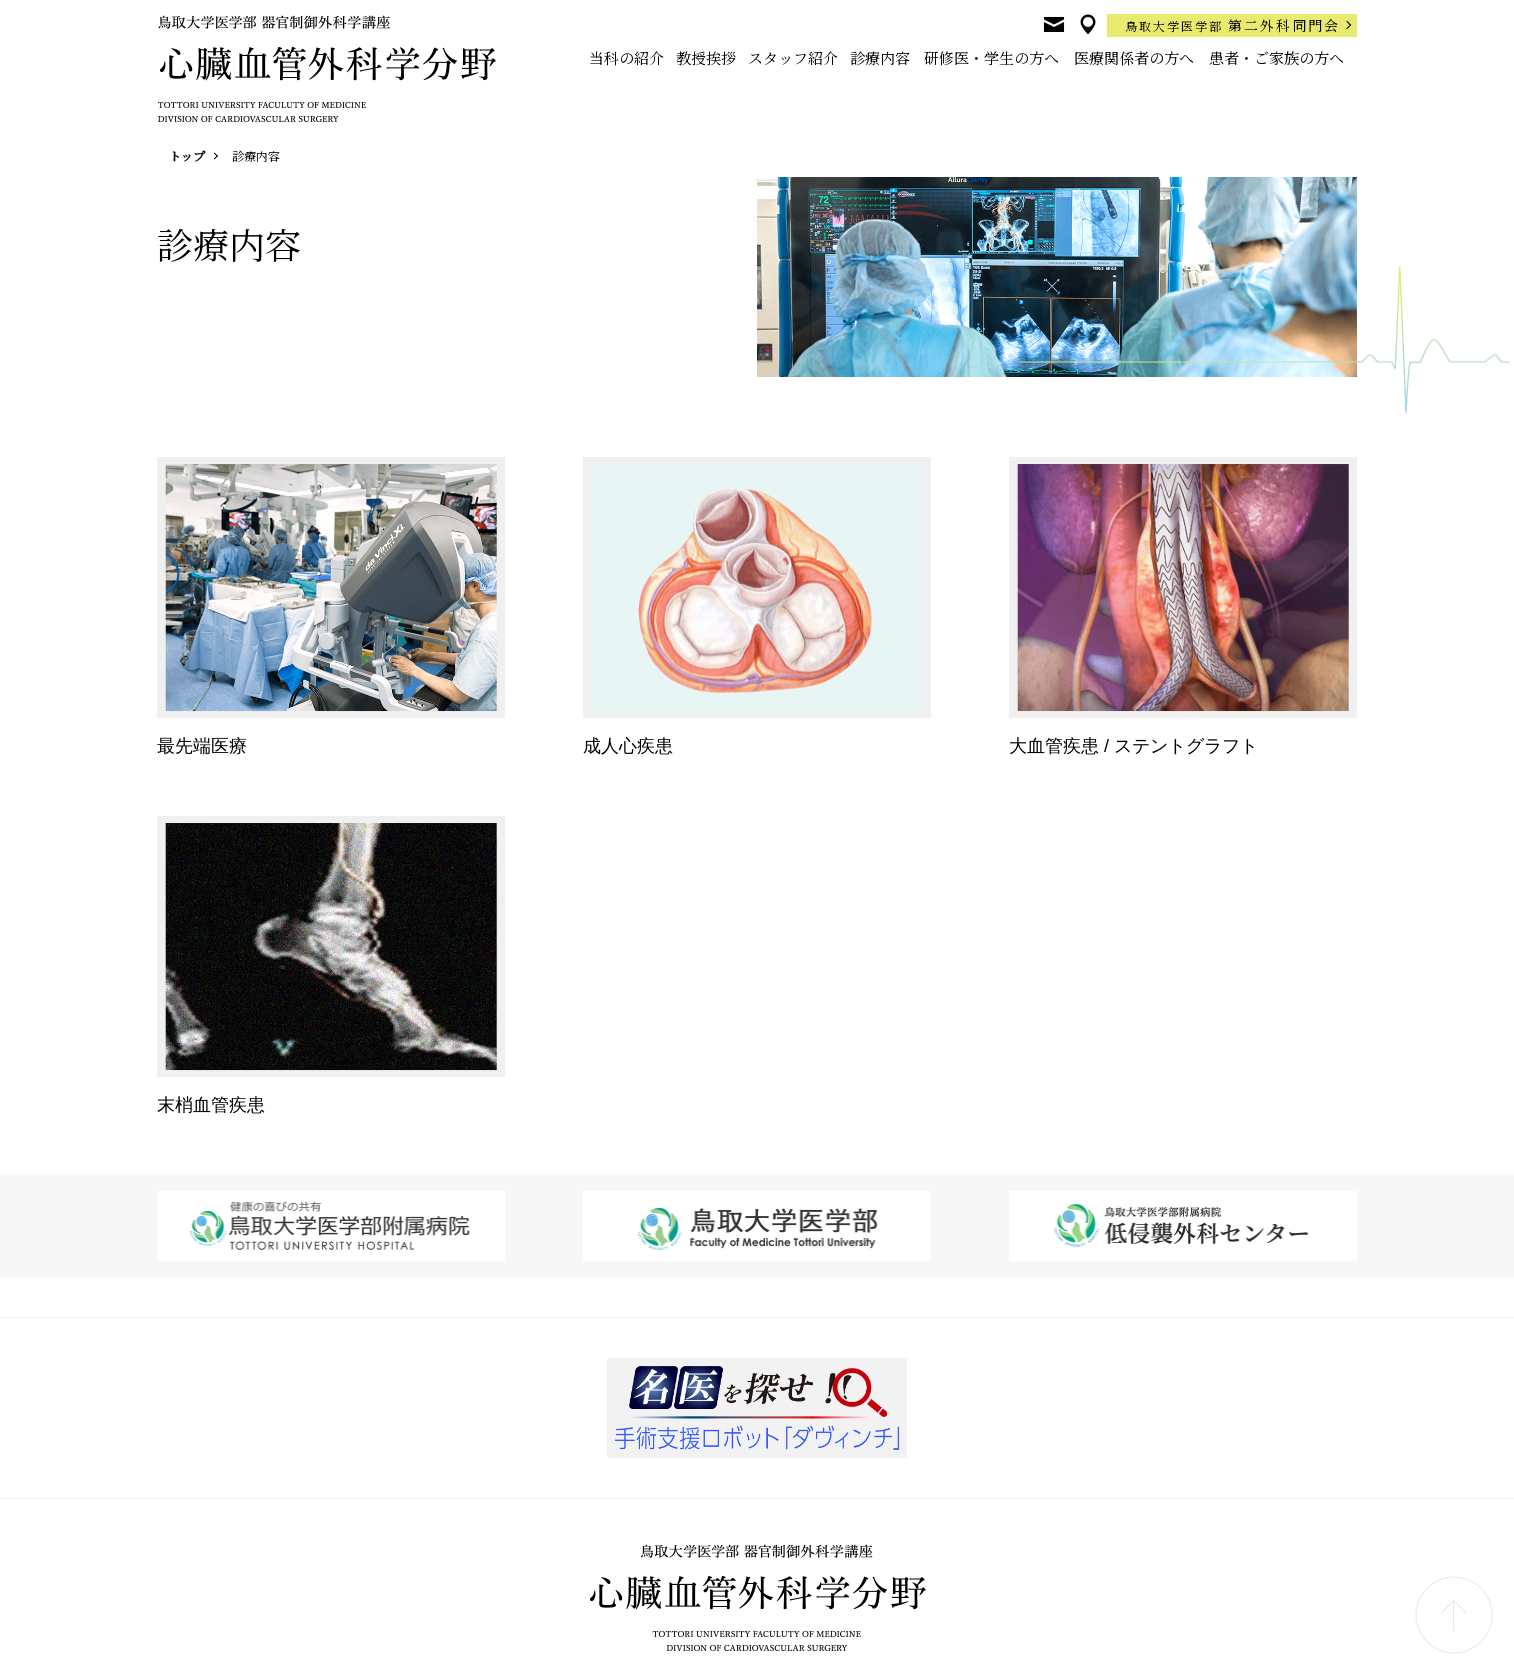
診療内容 (880, 57)
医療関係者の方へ (1134, 57)
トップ (187, 155)
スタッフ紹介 (793, 57)
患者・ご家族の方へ (1276, 57)
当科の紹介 (626, 57)
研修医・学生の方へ (991, 57)
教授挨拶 (706, 57)
